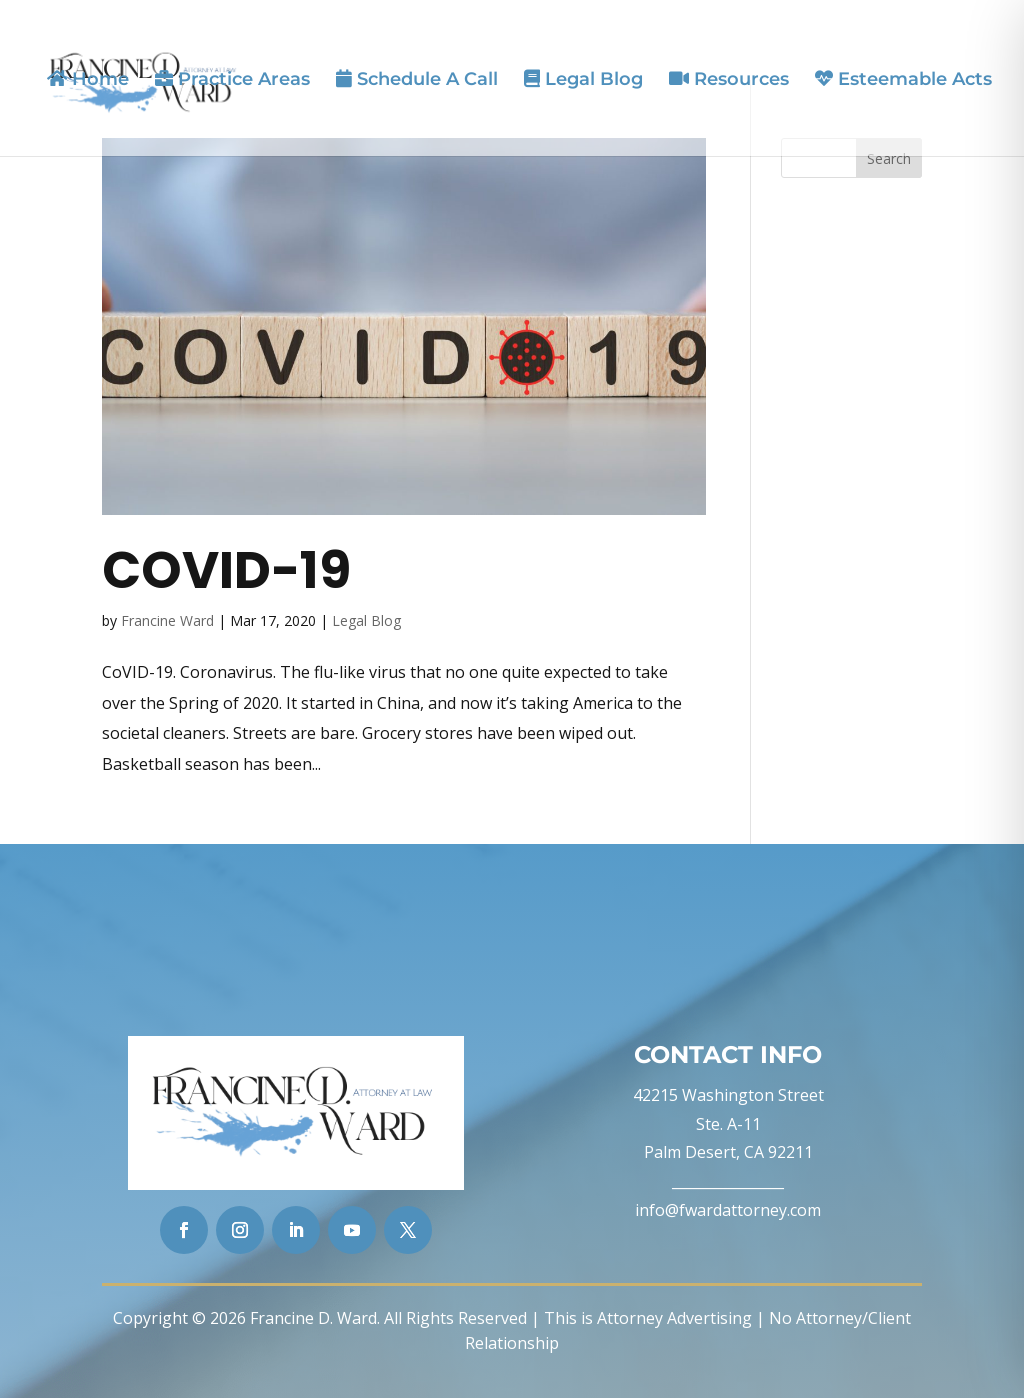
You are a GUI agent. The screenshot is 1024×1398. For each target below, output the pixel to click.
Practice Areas (232, 79)
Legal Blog (583, 79)
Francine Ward (167, 620)
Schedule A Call (417, 79)
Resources (729, 79)
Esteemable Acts (903, 79)
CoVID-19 (226, 570)
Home (88, 79)
